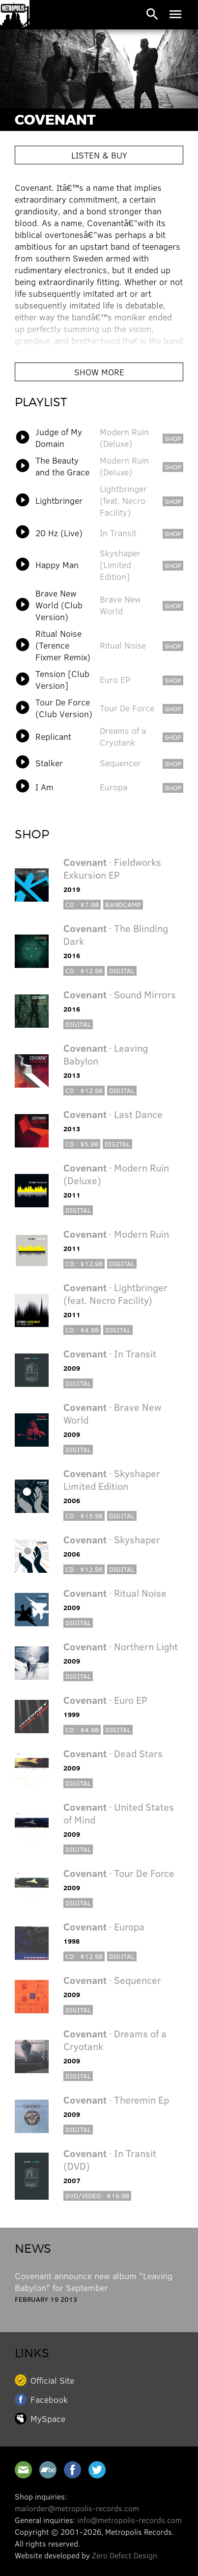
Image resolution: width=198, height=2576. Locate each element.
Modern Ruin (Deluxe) (124, 437)
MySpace (47, 2418)
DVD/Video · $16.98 (97, 2195)
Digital (122, 970)
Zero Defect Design (124, 2555)
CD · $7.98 (82, 904)
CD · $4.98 (82, 1329)
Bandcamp (123, 904)
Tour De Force (127, 708)
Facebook (49, 2399)
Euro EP (115, 679)
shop (173, 438)
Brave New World (120, 605)
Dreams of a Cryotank (123, 736)
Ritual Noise (123, 645)
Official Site (52, 2380)
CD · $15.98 (84, 1515)
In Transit (118, 533)
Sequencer (120, 763)
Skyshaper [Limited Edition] (120, 564)
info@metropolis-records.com (129, 2520)
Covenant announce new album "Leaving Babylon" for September (93, 2281)
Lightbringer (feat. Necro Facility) (123, 500)
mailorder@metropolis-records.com (77, 2508)
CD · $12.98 (84, 970)
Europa (113, 787)
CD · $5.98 (81, 1143)
